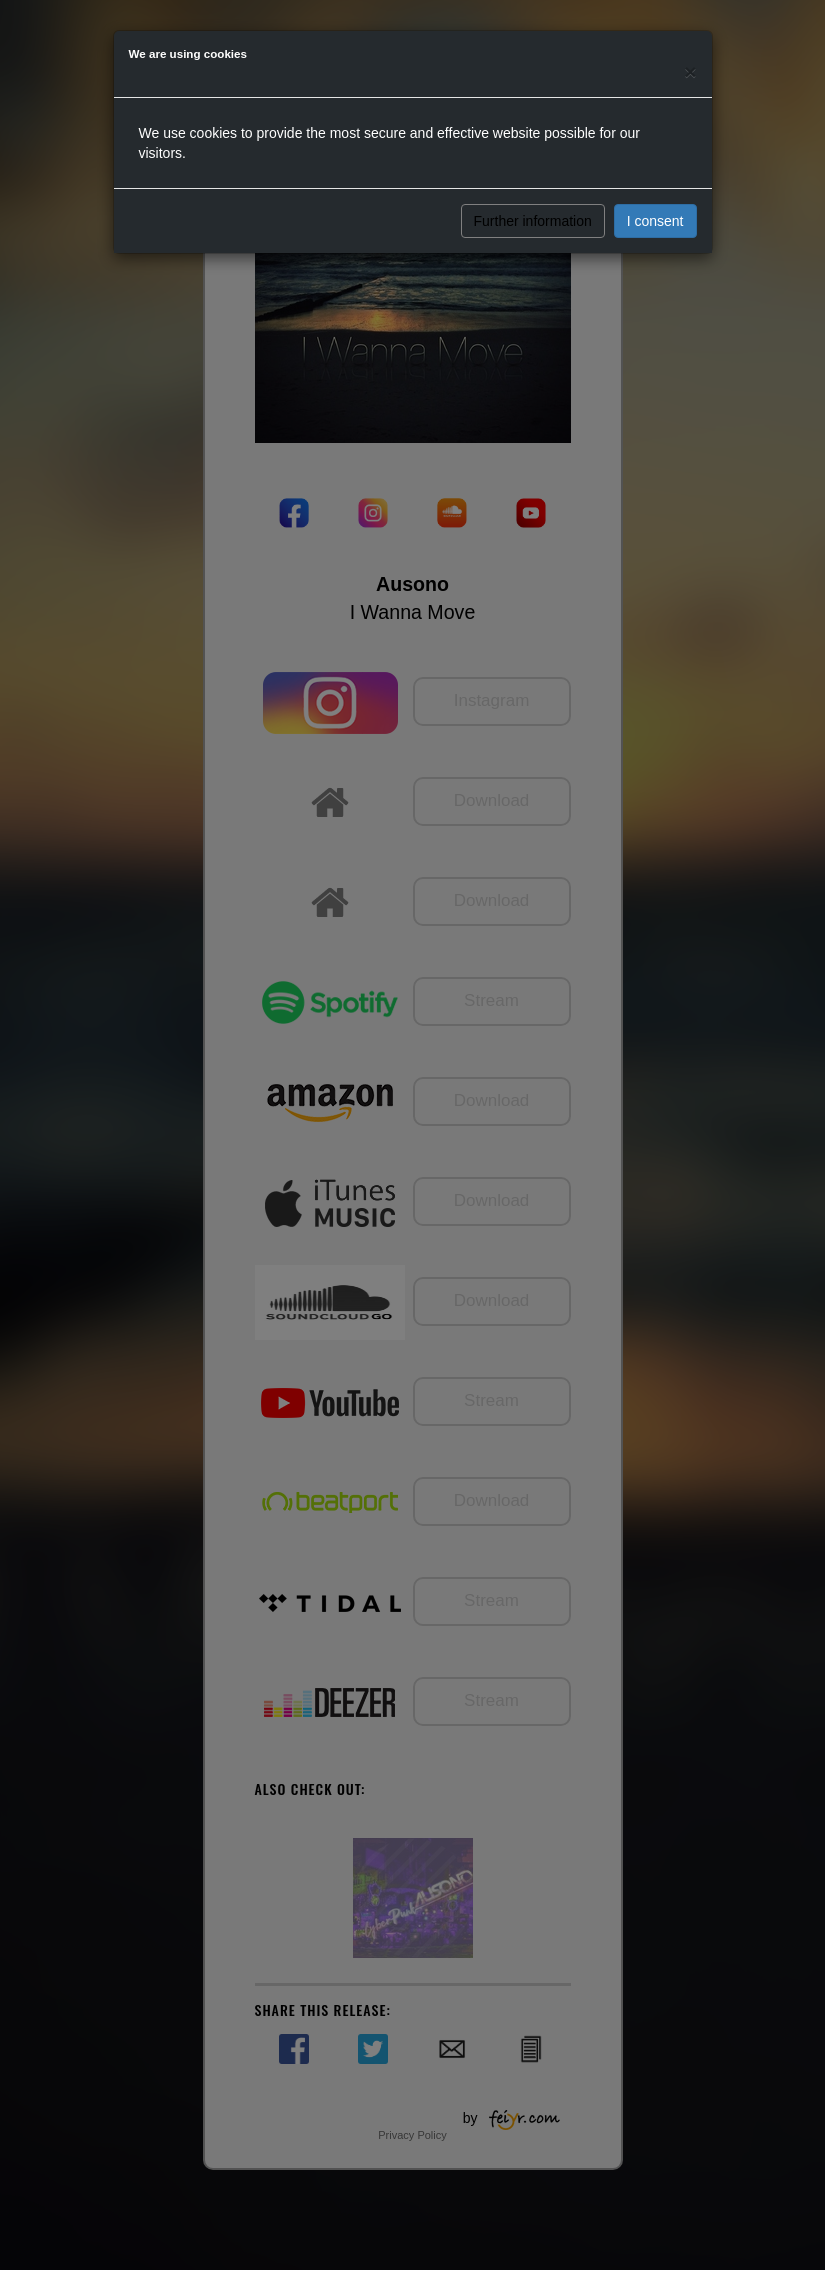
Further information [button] (533, 221)
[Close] (690, 71)
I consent (655, 221)
